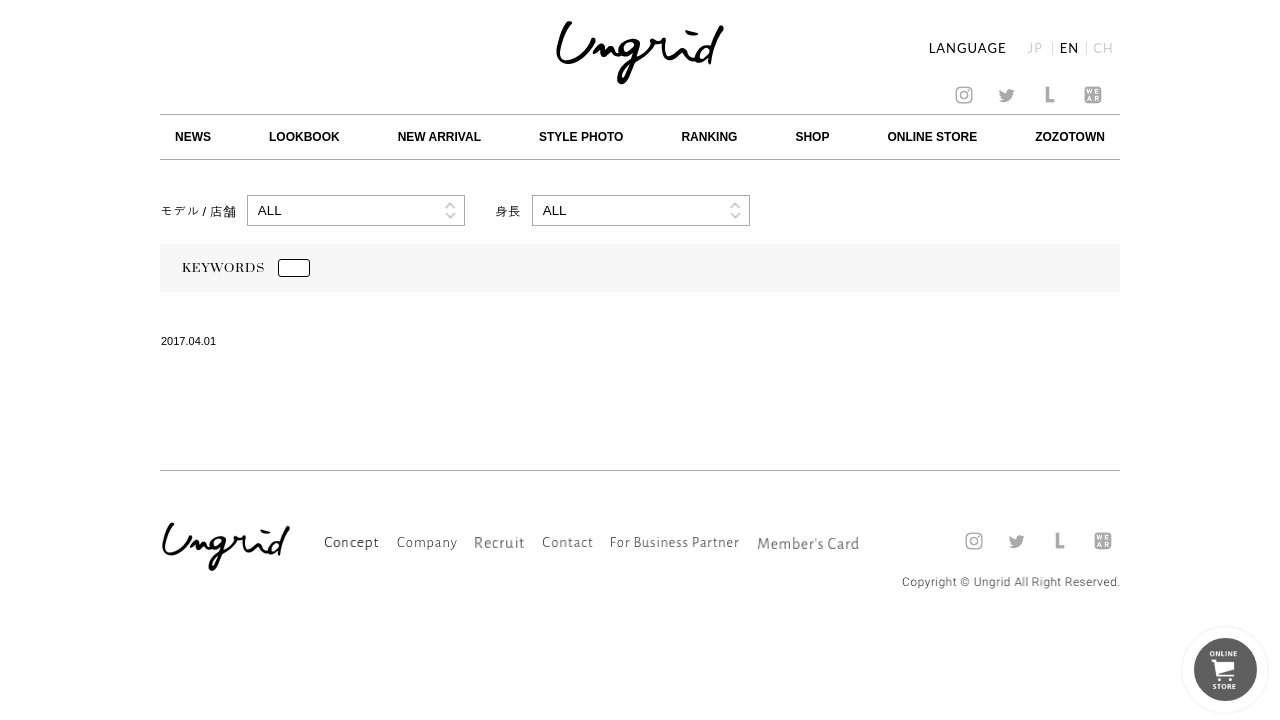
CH (1103, 48)
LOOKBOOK (304, 137)
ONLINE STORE (932, 137)
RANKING (709, 137)
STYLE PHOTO (581, 137)
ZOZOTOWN (1070, 137)
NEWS (193, 137)
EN (1069, 48)
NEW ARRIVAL (439, 137)
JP (1035, 48)
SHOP (812, 137)
